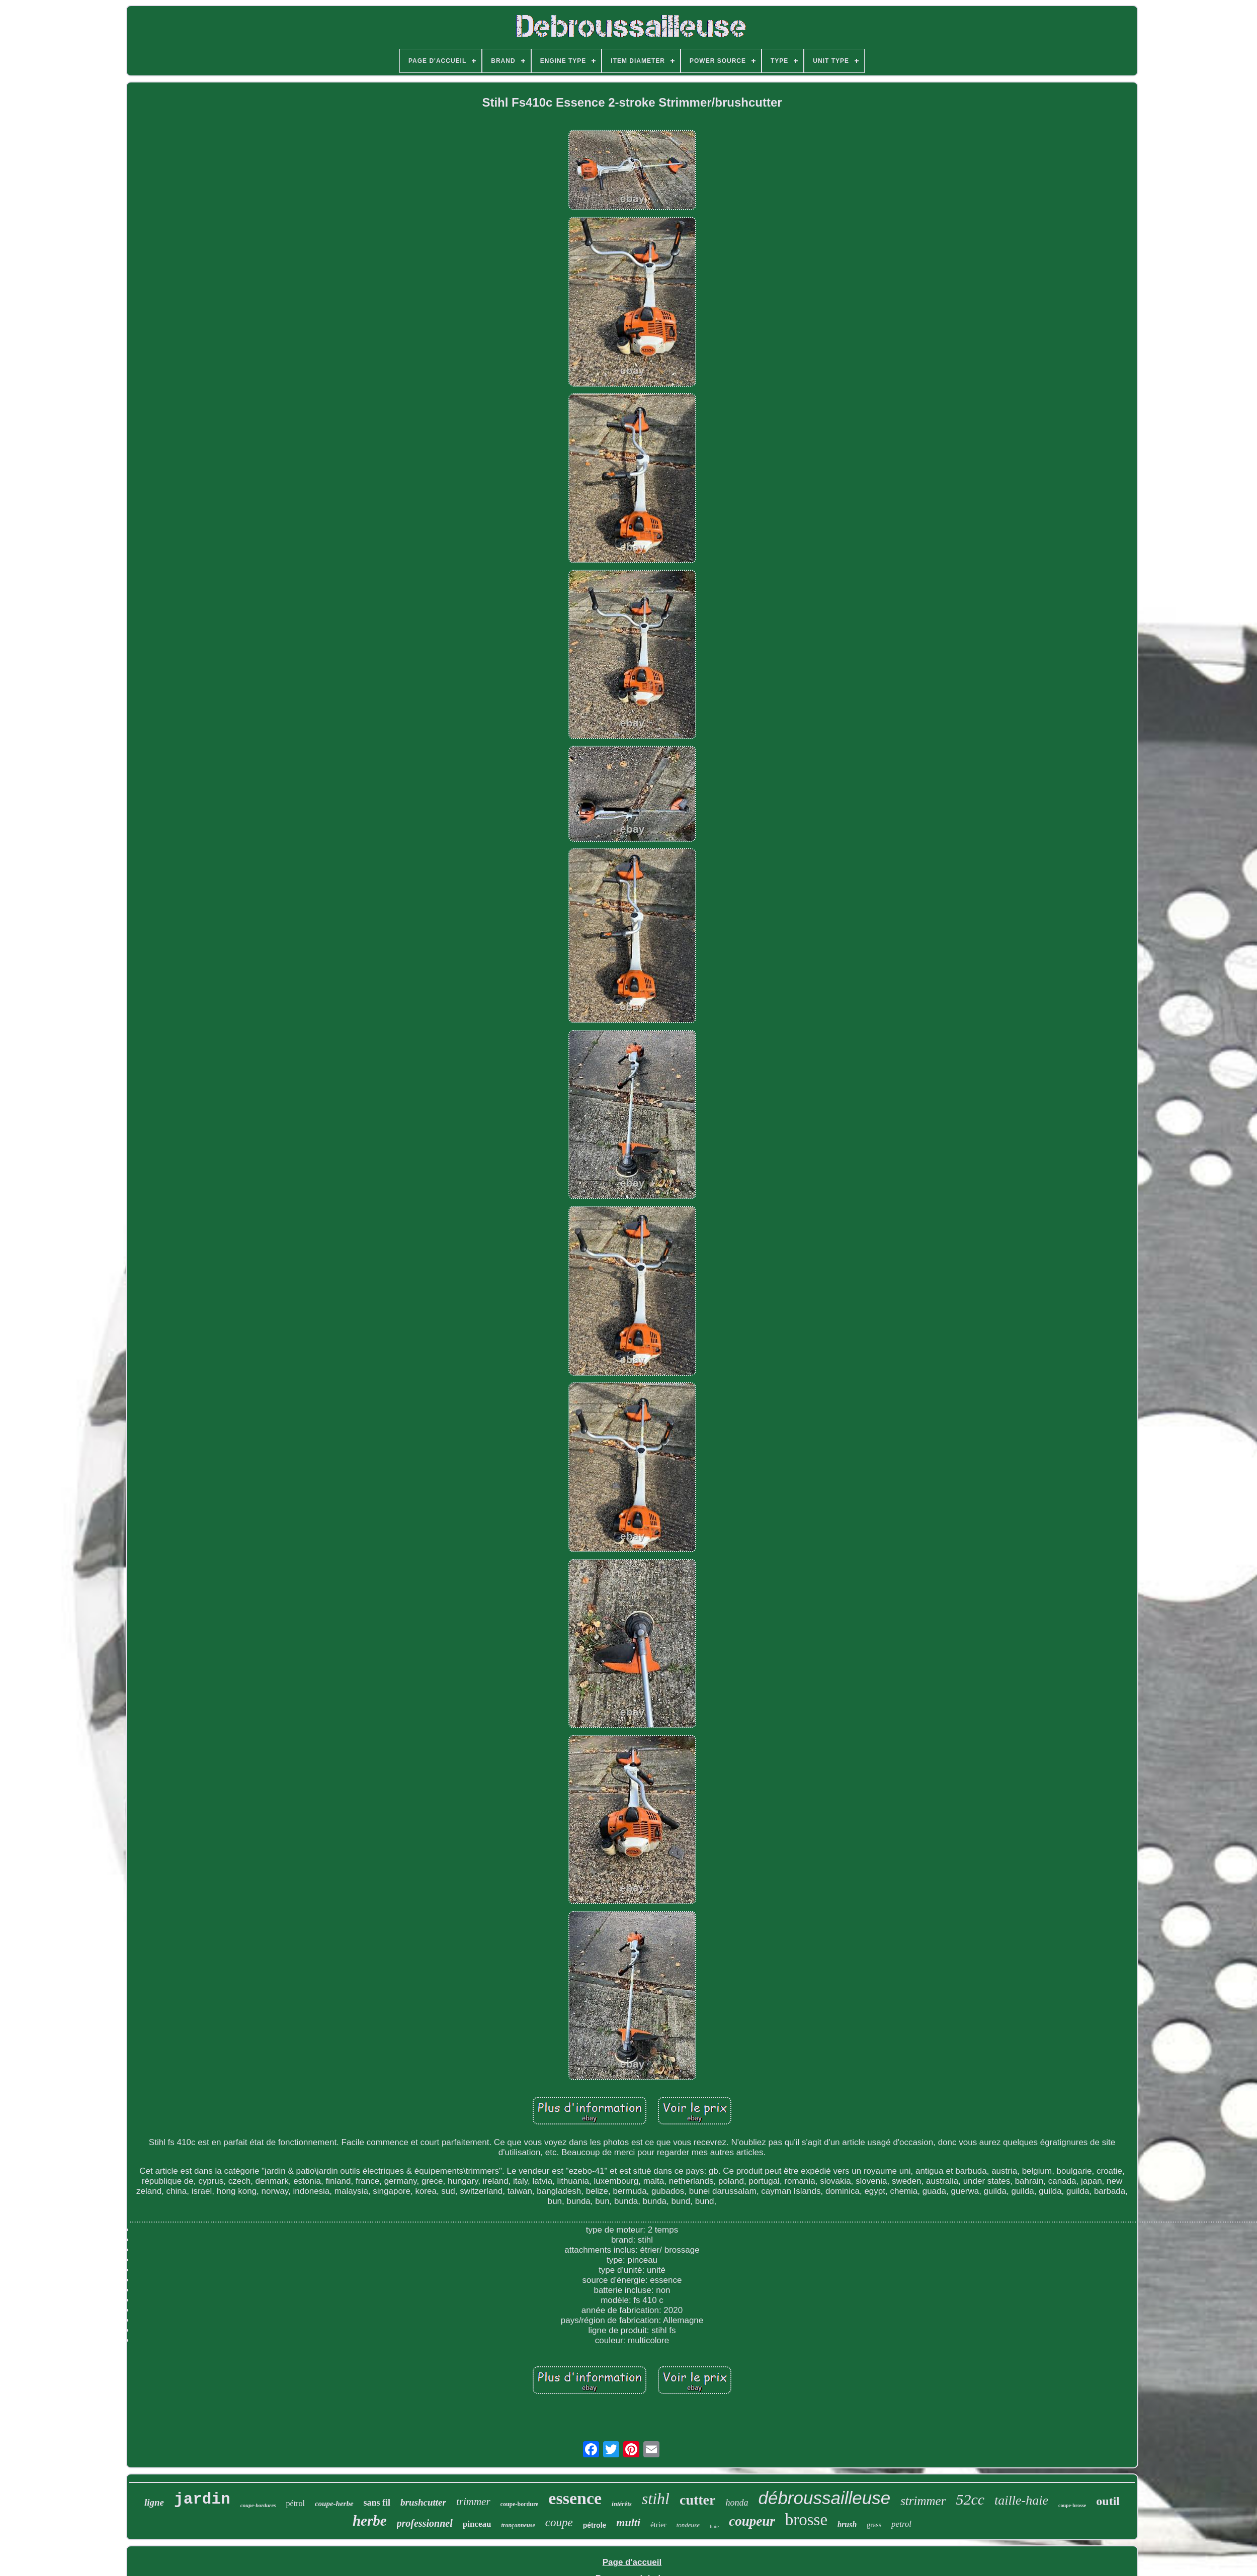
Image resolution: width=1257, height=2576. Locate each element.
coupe (559, 2522)
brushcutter (423, 2502)
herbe (370, 2521)
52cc (970, 2499)
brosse (806, 2520)
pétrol (295, 2503)
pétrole (595, 2525)
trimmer (473, 2502)
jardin (202, 2499)
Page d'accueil (632, 2562)
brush (847, 2524)
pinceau (477, 2524)
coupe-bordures (258, 2505)
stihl (655, 2499)
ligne (154, 2502)
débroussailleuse (824, 2498)
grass (874, 2525)
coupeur (752, 2521)
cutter (698, 2500)
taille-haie (1021, 2500)
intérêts (622, 2504)
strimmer (923, 2501)
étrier (658, 2525)
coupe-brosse (1072, 2505)
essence (575, 2498)
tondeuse (688, 2525)
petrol (901, 2524)
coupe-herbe (334, 2504)
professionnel (425, 2523)
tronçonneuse (518, 2525)
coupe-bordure (519, 2504)
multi (628, 2522)
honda (736, 2503)
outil (1108, 2501)
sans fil (377, 2503)
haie (714, 2526)
